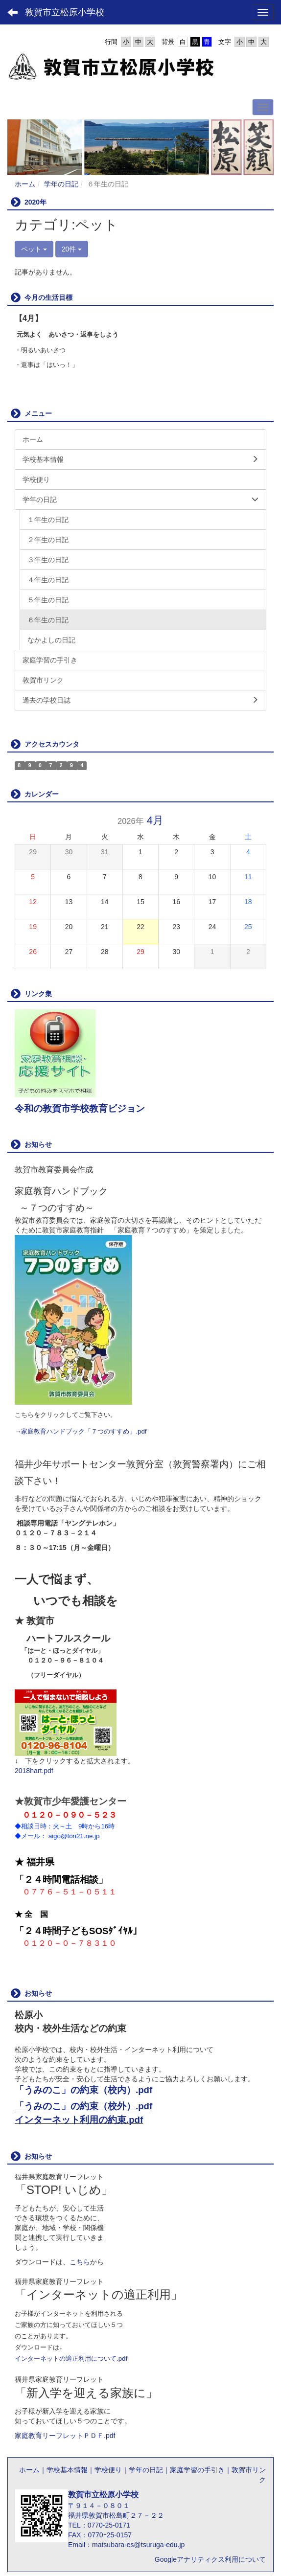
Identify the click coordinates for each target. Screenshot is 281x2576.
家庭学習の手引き (197, 2470)
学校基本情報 (67, 2470)
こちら (80, 2262)
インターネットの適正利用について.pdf (71, 2358)
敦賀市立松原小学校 (64, 12)
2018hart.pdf (34, 1771)
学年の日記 (61, 184)
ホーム (25, 184)
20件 (72, 249)
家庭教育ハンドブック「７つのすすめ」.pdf (83, 1431)
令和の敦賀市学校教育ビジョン (80, 1108)
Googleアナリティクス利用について (210, 2559)
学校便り (108, 2470)
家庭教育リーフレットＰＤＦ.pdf (65, 2435)
